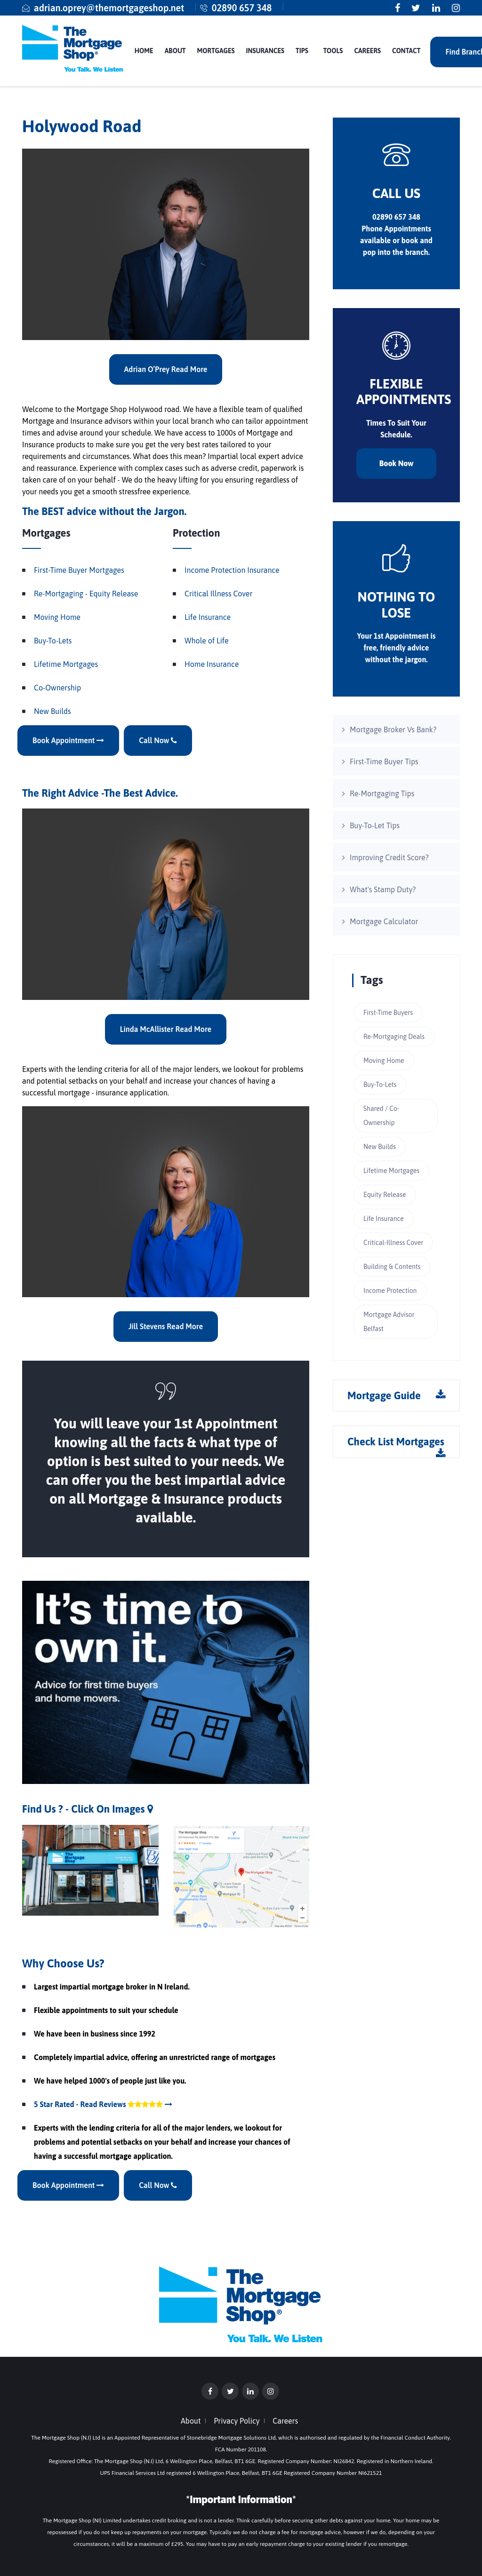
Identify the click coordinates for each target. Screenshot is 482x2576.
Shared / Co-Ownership (381, 1115)
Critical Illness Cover (218, 593)
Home (144, 51)
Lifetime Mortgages (66, 664)
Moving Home (57, 617)
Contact (406, 51)
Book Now (396, 463)
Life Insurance (208, 617)
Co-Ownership (57, 687)
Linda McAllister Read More (165, 1029)
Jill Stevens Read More (166, 1326)
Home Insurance (212, 664)
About (175, 51)
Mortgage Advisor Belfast (389, 1321)
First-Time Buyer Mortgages (79, 570)
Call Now (158, 740)
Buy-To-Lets (53, 640)
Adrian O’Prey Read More (166, 369)
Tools (333, 51)
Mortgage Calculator (384, 921)
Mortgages (216, 51)
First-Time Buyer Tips (384, 761)
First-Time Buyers (388, 1012)
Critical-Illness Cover (393, 1242)
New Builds (52, 711)
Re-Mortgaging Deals (394, 1036)
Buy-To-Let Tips (375, 825)
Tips (302, 51)
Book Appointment (68, 740)
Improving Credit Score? (389, 857)
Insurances (265, 51)
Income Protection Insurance (232, 570)
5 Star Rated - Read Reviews (103, 2104)
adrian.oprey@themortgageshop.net (109, 7)
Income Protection (390, 1290)
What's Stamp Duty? (383, 889)
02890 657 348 (242, 7)
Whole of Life (207, 640)
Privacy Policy (236, 2420)
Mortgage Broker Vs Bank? (393, 729)
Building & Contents (391, 1266)
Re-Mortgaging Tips (382, 793)
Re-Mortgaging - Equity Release (86, 593)
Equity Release (384, 1194)
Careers (367, 51)
